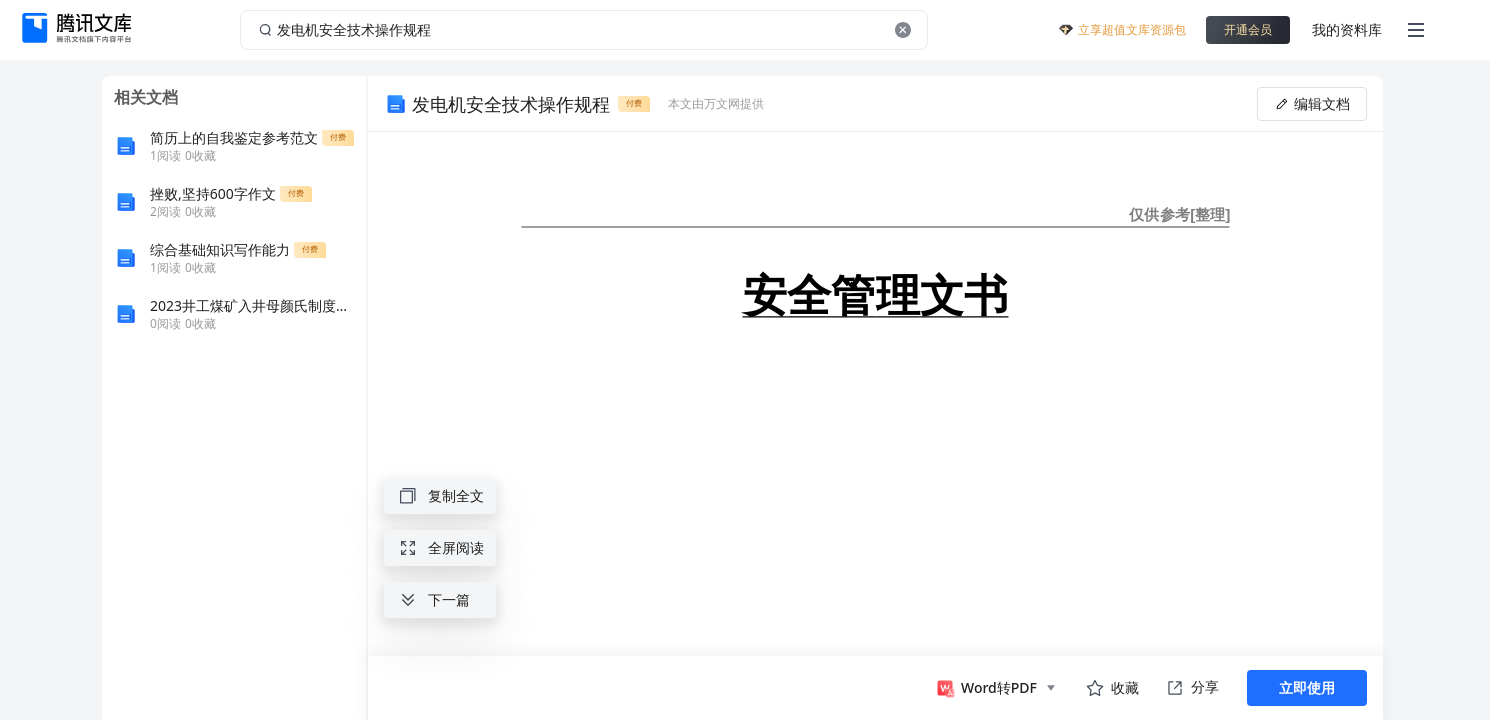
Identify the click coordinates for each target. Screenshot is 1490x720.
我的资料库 (1347, 29)
